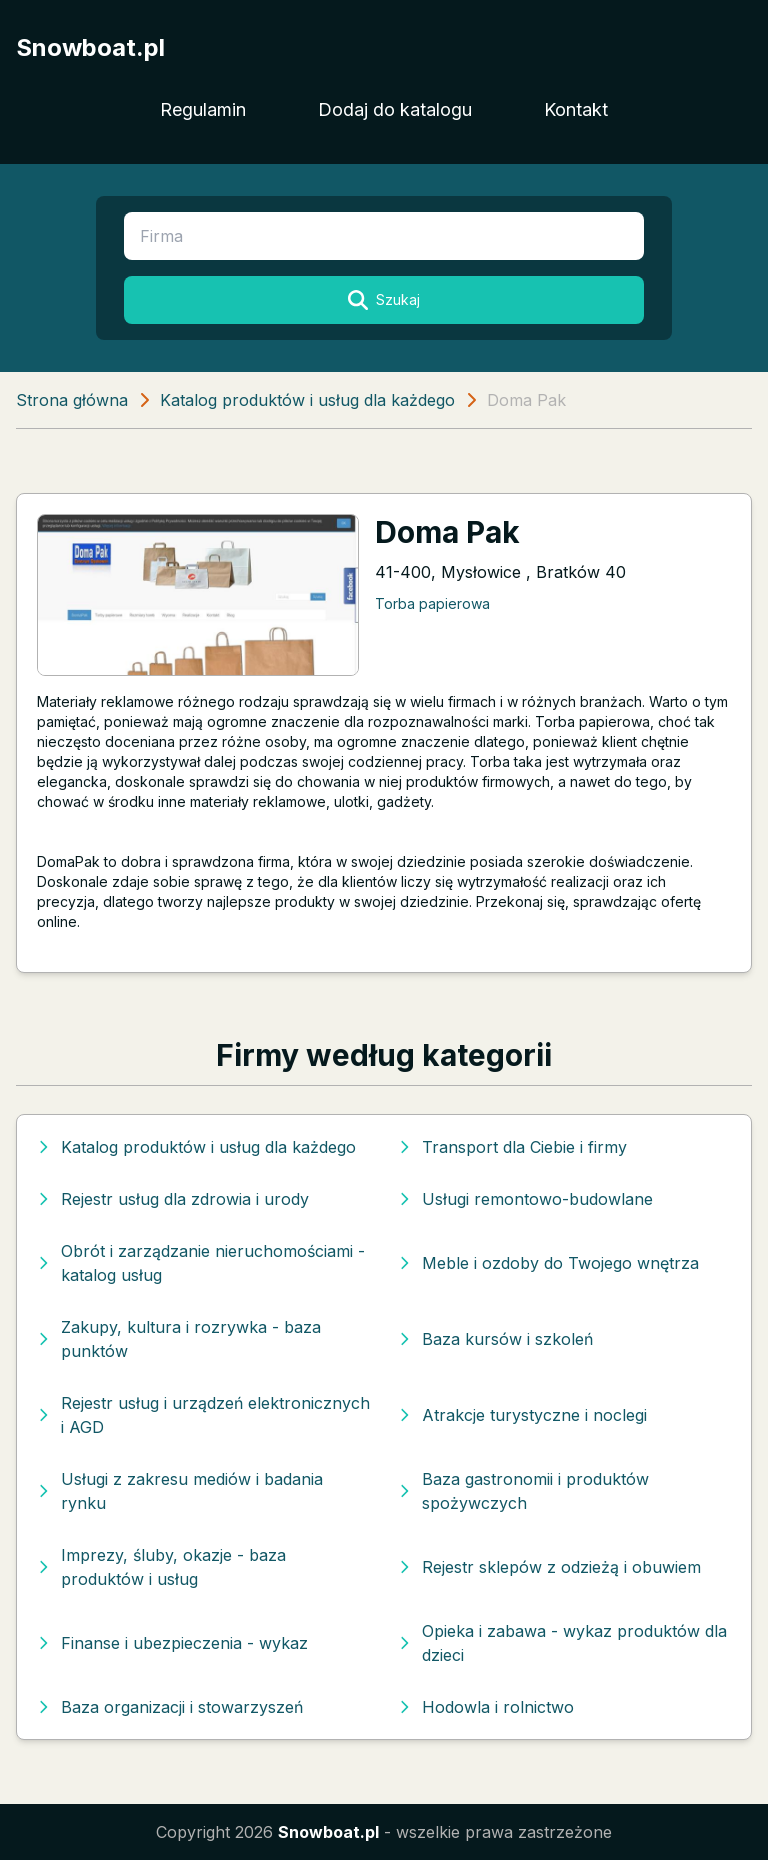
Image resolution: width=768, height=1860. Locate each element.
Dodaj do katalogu (395, 109)
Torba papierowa (432, 603)
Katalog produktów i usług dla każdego (307, 400)
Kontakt (576, 109)
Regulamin (203, 109)
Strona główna (72, 400)
